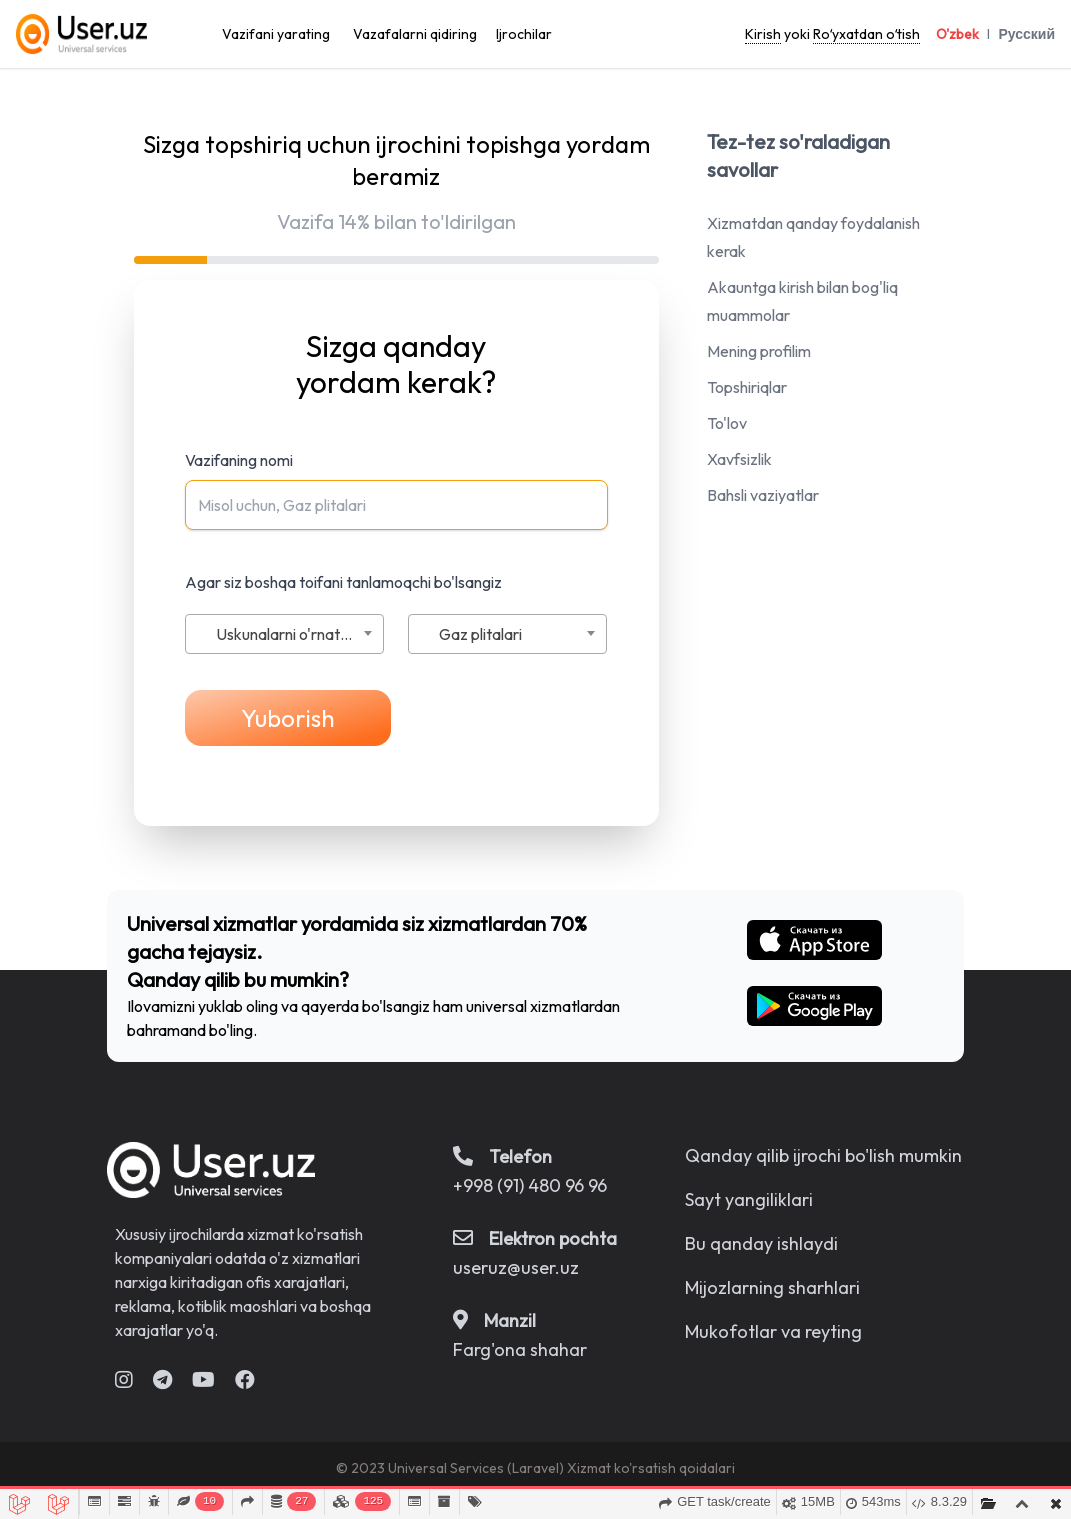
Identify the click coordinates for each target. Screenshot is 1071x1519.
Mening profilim (759, 351)
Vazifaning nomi (239, 460)
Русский (1026, 34)
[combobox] (284, 634)
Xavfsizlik (739, 459)
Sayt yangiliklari (749, 1199)
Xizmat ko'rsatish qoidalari (651, 1468)
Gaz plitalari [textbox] (480, 634)
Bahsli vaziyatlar (763, 495)
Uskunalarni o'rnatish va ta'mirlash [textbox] (299, 634)
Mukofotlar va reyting (773, 1331)
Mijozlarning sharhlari (772, 1287)
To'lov (727, 423)
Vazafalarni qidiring (415, 34)
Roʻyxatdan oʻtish (866, 34)
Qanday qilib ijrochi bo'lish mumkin (823, 1155)
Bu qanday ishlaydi (761, 1243)
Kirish (763, 34)
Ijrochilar (524, 34)
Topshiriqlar (747, 387)
